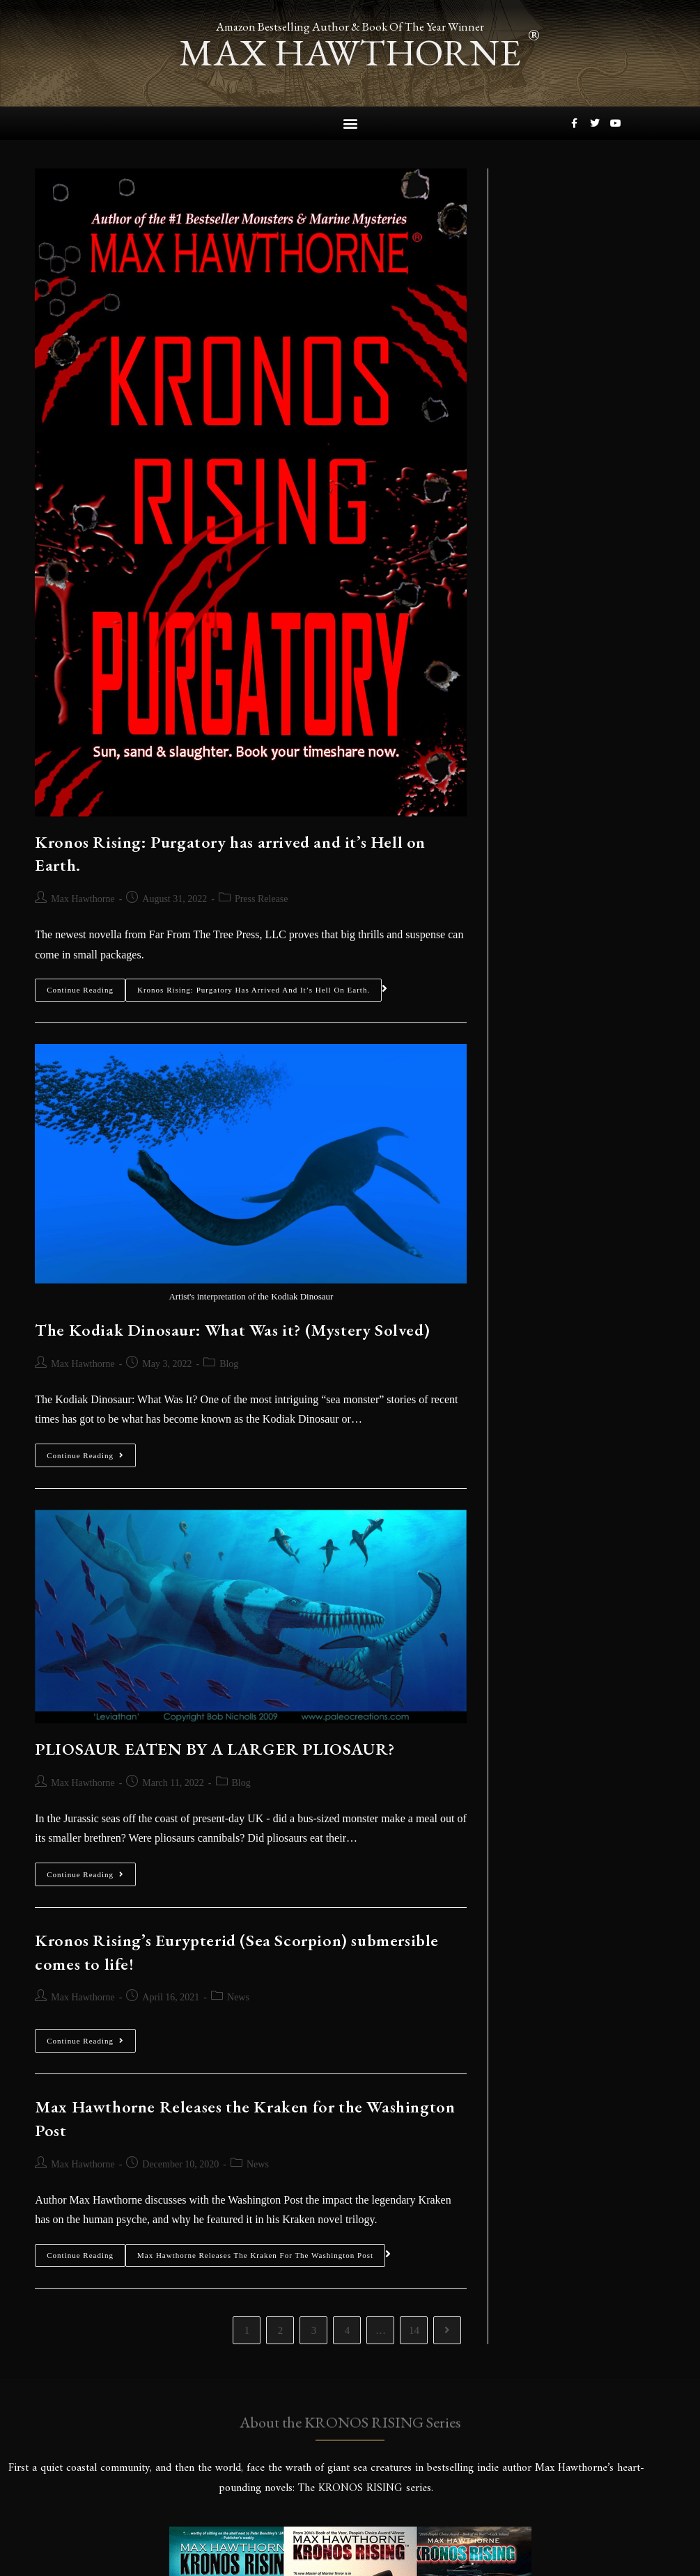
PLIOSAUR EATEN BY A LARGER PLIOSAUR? (215, 1748)
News (238, 1997)
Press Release (261, 898)
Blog (228, 1363)
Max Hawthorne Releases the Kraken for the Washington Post (255, 2254)
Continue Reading (80, 986)
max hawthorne (350, 52)
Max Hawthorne (82, 898)
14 (414, 2329)
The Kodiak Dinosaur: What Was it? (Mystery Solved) (232, 1329)
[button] (350, 122)
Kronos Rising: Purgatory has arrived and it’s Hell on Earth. (253, 990)
